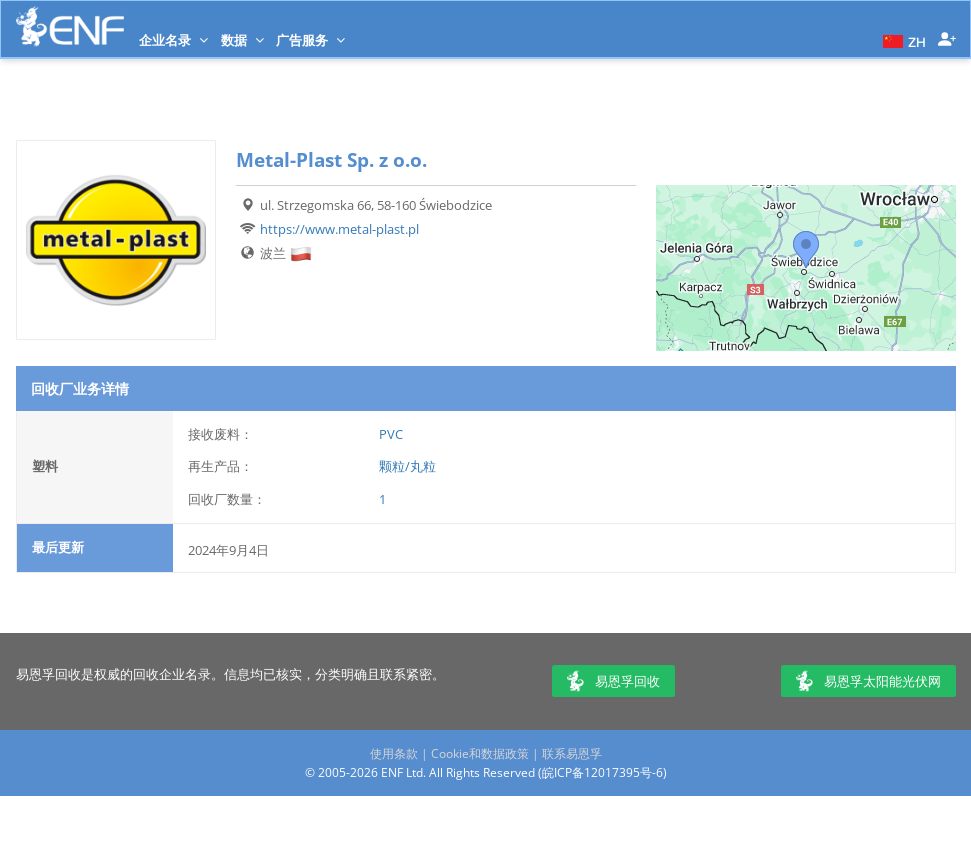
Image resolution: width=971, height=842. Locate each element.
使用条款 (394, 753)
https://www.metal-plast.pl (339, 229)
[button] (902, 40)
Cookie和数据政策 (480, 753)
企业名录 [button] (173, 40)
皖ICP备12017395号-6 (602, 772)
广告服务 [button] (310, 40)
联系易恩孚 (572, 753)
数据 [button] (242, 40)
